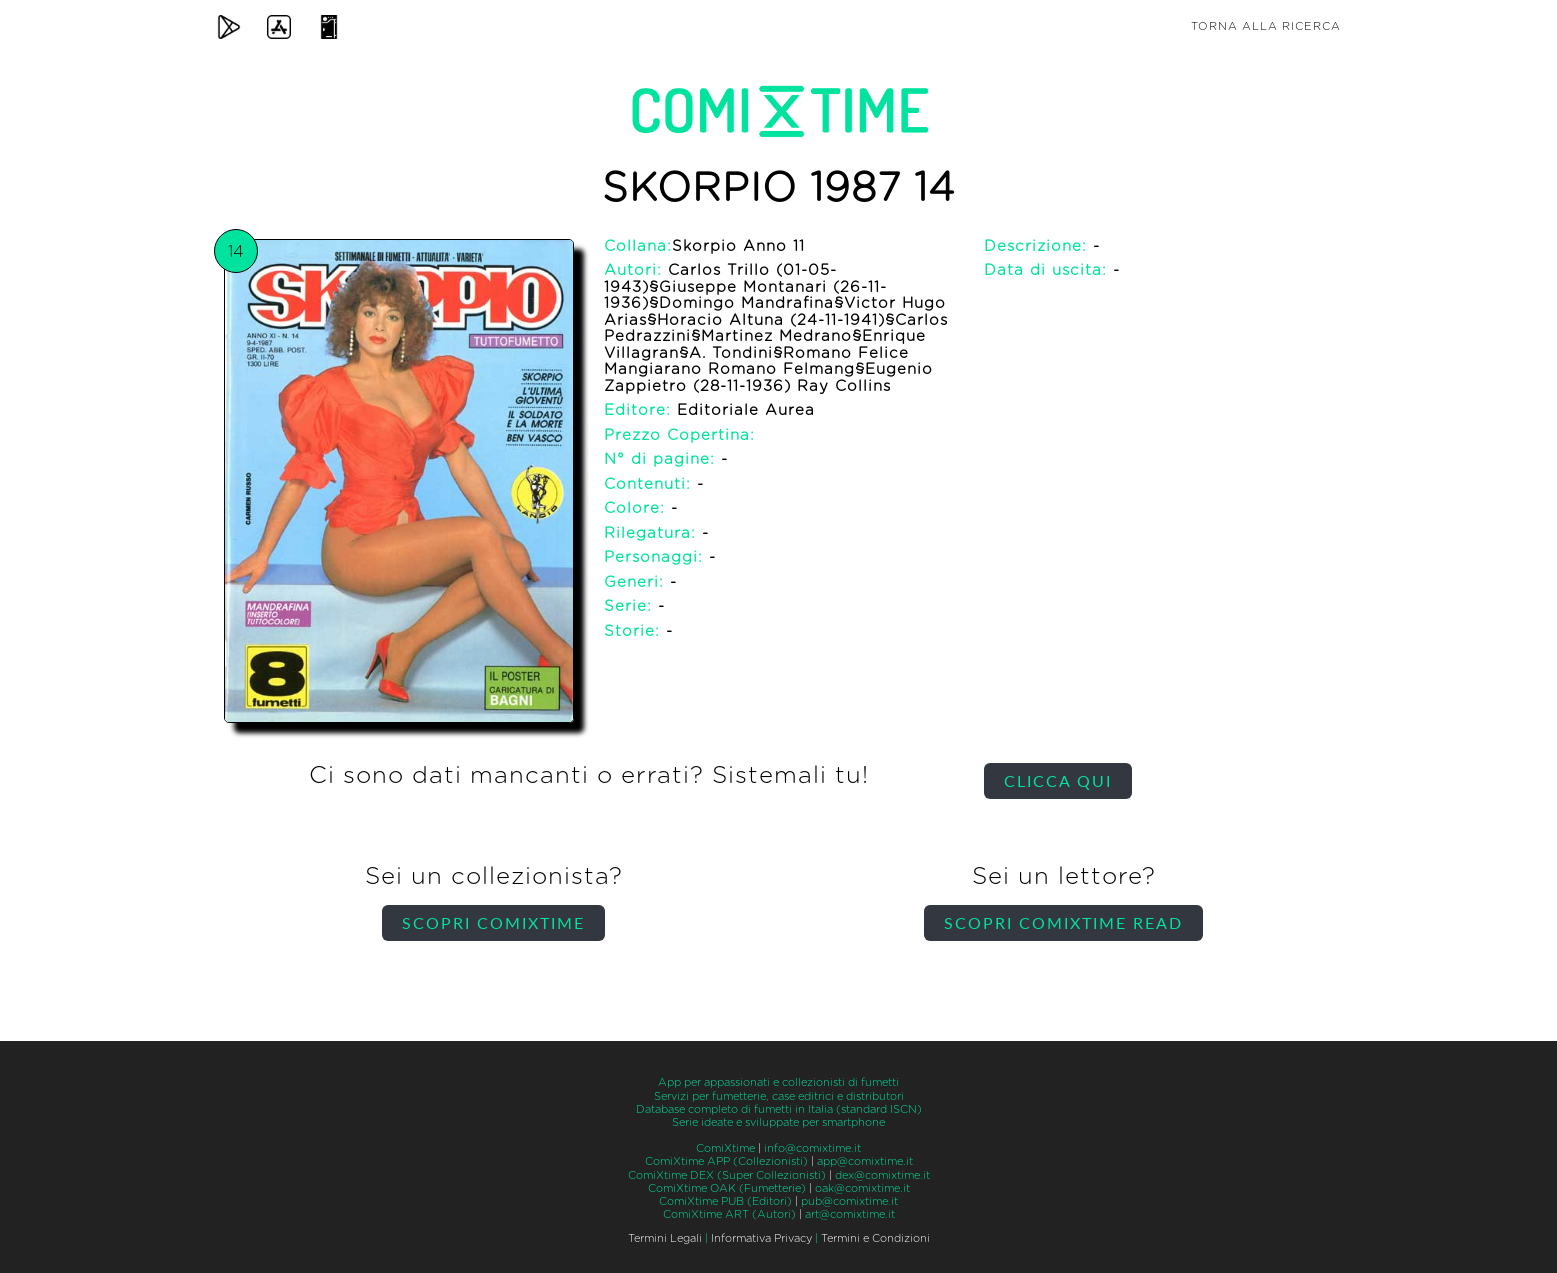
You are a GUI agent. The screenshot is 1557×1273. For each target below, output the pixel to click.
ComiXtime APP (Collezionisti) (726, 1161)
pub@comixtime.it (849, 1201)
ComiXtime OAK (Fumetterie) (727, 1188)
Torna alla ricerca (1266, 26)
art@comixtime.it (850, 1214)
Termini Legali (665, 1238)
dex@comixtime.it (882, 1175)
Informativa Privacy (761, 1238)
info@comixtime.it (812, 1148)
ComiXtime (725, 1148)
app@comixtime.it (865, 1161)
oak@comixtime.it (862, 1188)
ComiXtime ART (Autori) (729, 1214)
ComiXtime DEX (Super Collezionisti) (727, 1175)
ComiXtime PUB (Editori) (725, 1201)
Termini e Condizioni (875, 1238)
